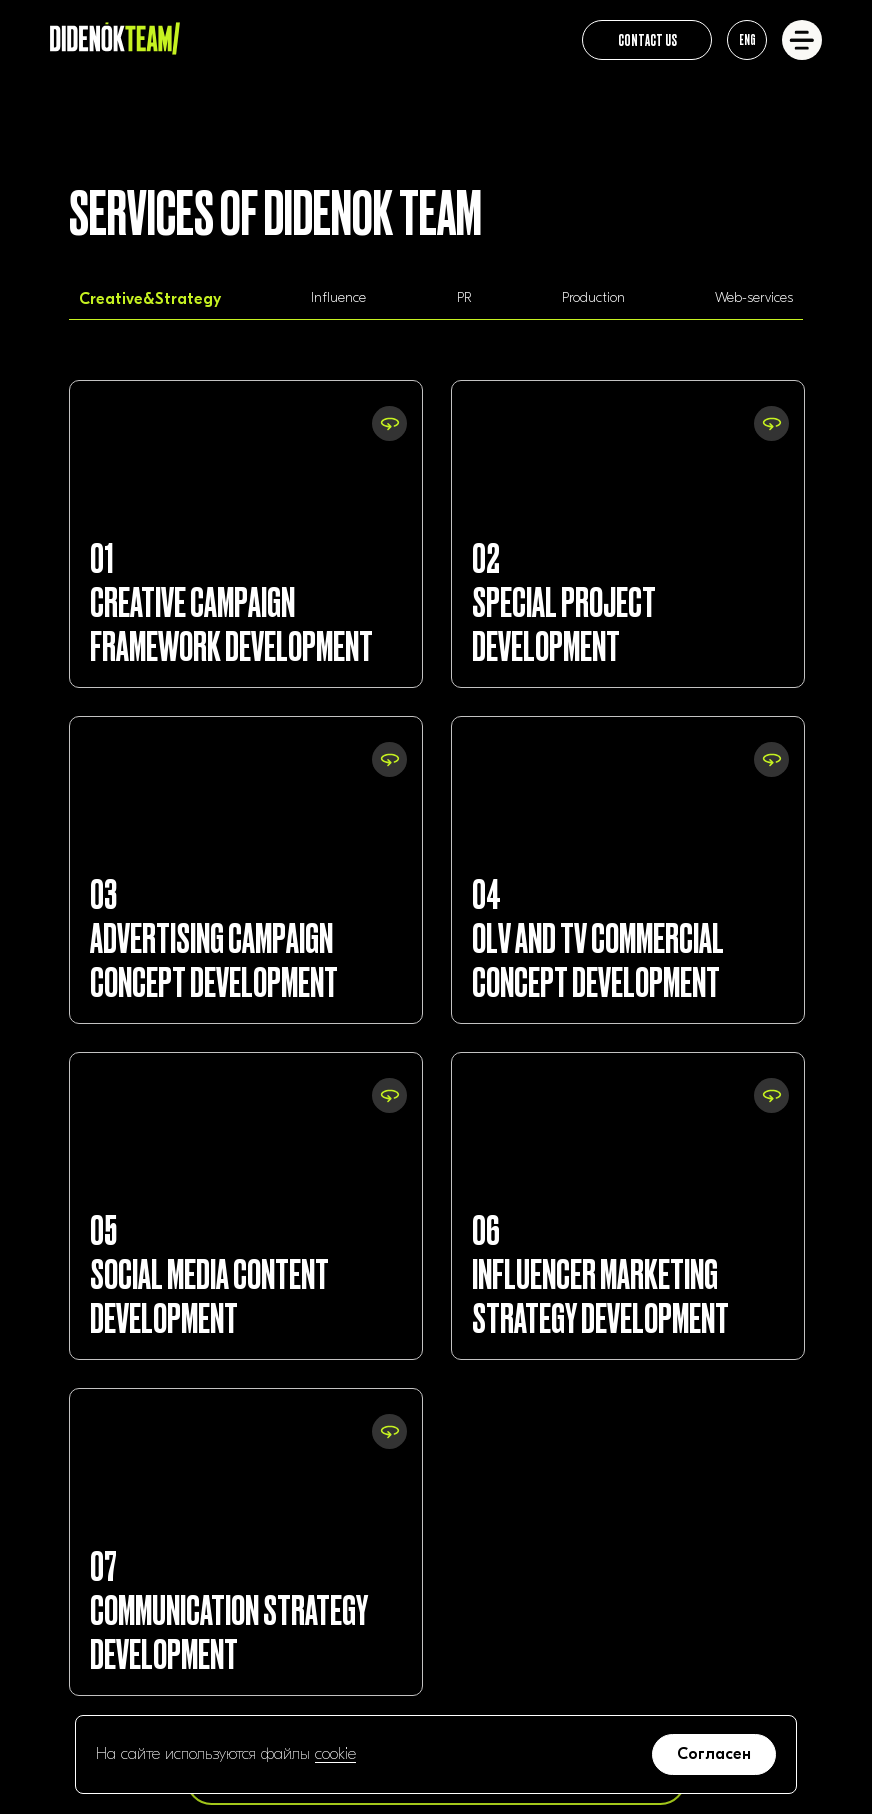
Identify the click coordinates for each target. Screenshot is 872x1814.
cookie (335, 1754)
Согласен (714, 1754)
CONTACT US (647, 39)
